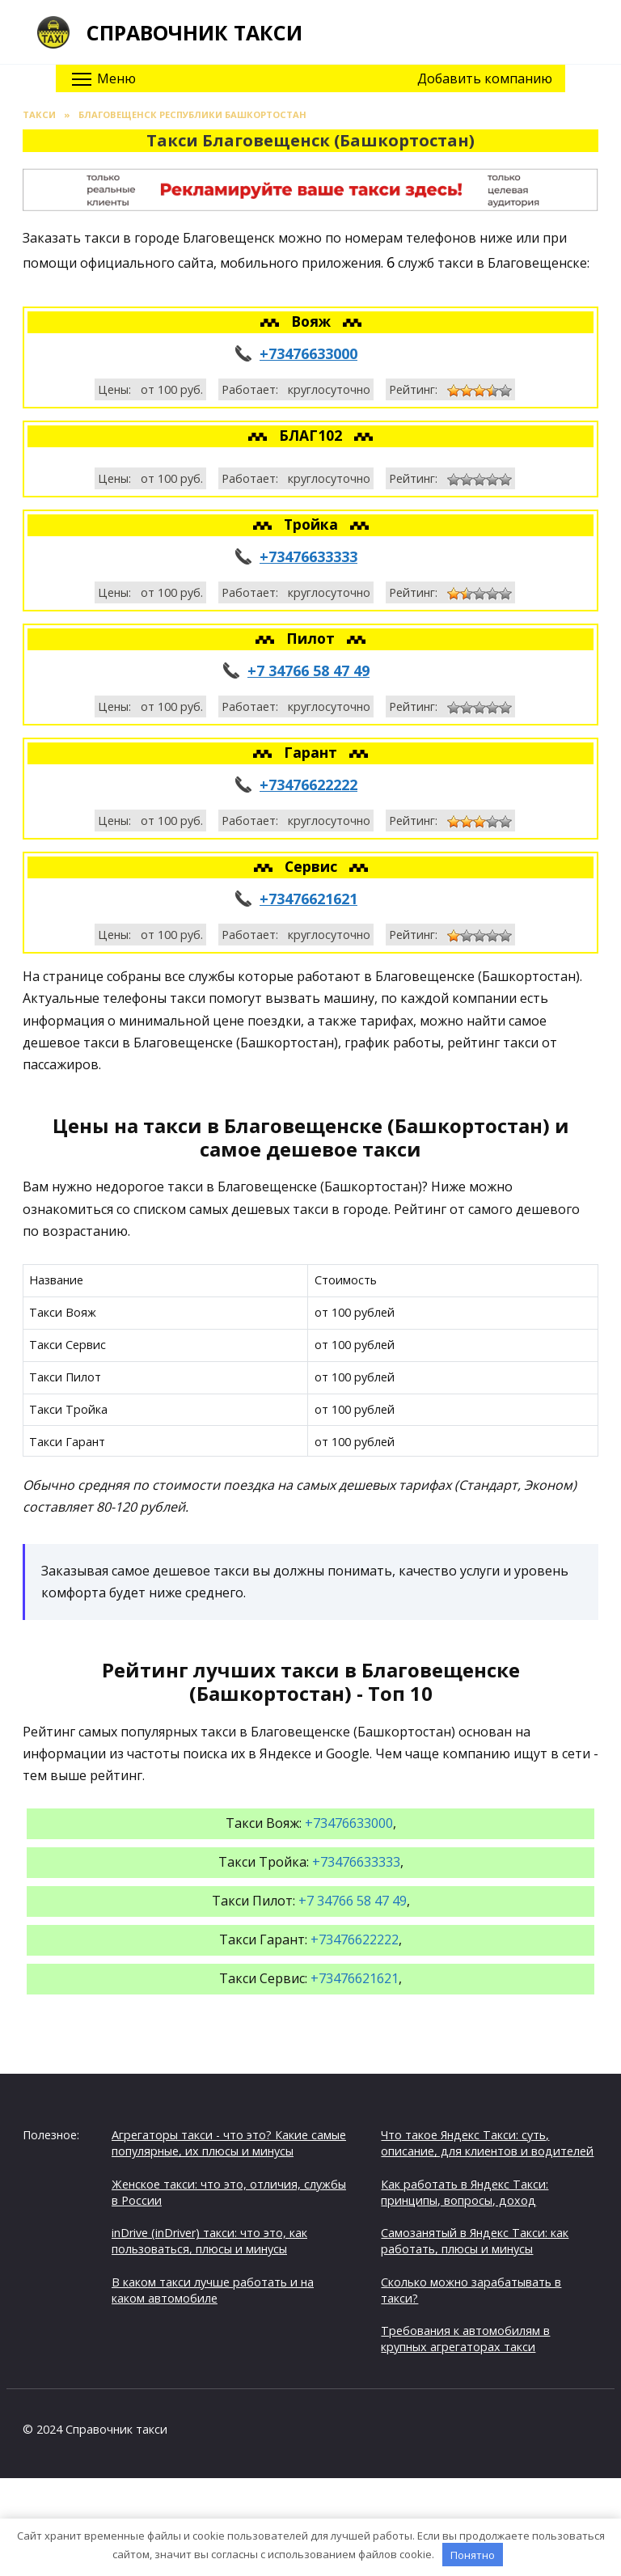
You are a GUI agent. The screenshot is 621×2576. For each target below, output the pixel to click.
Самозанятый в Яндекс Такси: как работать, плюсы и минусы (474, 2241)
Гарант (312, 752)
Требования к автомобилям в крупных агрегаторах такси (465, 2338)
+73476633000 (308, 353)
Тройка (313, 524)
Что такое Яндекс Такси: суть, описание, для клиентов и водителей (487, 2143)
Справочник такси (194, 32)
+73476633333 (308, 556)
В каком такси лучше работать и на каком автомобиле (213, 2290)
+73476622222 (308, 784)
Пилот (312, 638)
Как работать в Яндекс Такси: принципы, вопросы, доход (464, 2192)
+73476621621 (308, 898)
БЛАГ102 (312, 435)
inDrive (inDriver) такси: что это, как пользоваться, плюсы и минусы (209, 2241)
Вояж (313, 321)
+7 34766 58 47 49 (308, 670)
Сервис (313, 866)
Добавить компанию (484, 78)
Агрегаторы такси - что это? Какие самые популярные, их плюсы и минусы (229, 2143)
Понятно (472, 2555)
